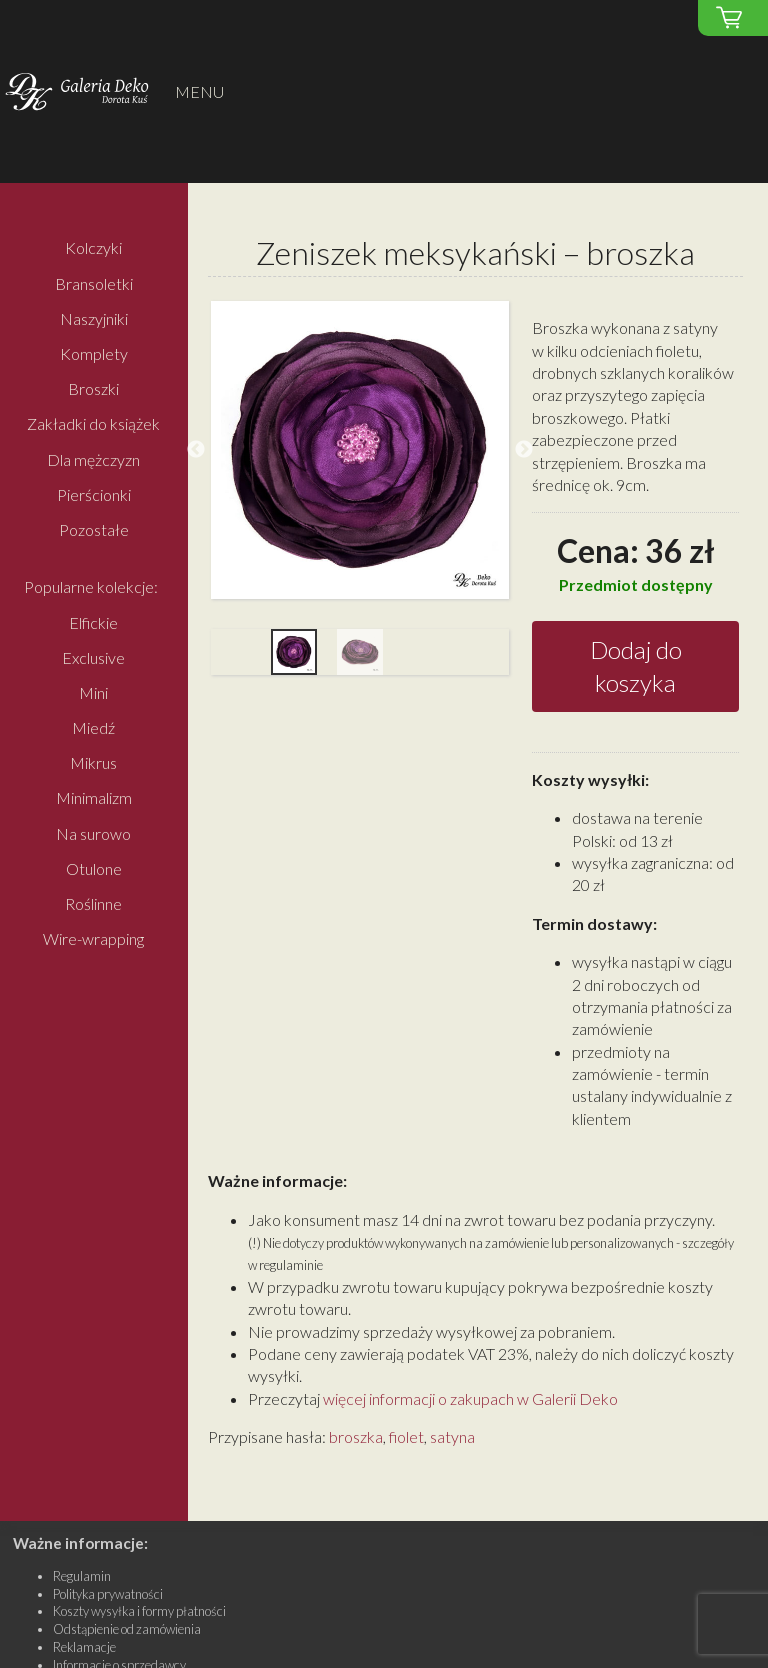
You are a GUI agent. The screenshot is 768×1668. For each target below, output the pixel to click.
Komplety (94, 353)
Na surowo (93, 833)
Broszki (93, 389)
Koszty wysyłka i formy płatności (139, 1611)
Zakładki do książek (93, 424)
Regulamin (82, 1576)
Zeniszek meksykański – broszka (475, 252)
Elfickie (93, 622)
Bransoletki (94, 283)
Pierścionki (94, 494)
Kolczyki (93, 248)
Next (524, 450)
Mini (93, 692)
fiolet (406, 1436)
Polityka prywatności (108, 1594)
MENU (199, 91)
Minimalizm (94, 798)
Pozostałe (94, 529)
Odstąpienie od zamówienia (127, 1629)
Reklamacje (84, 1647)
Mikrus (93, 763)
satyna (452, 1436)
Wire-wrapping (93, 939)
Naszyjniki (94, 318)
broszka (356, 1436)
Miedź (93, 727)
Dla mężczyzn (93, 459)
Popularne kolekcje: (91, 587)
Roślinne (93, 903)
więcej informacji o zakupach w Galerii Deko (470, 1398)
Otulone (94, 868)
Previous (196, 450)
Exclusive (93, 657)
